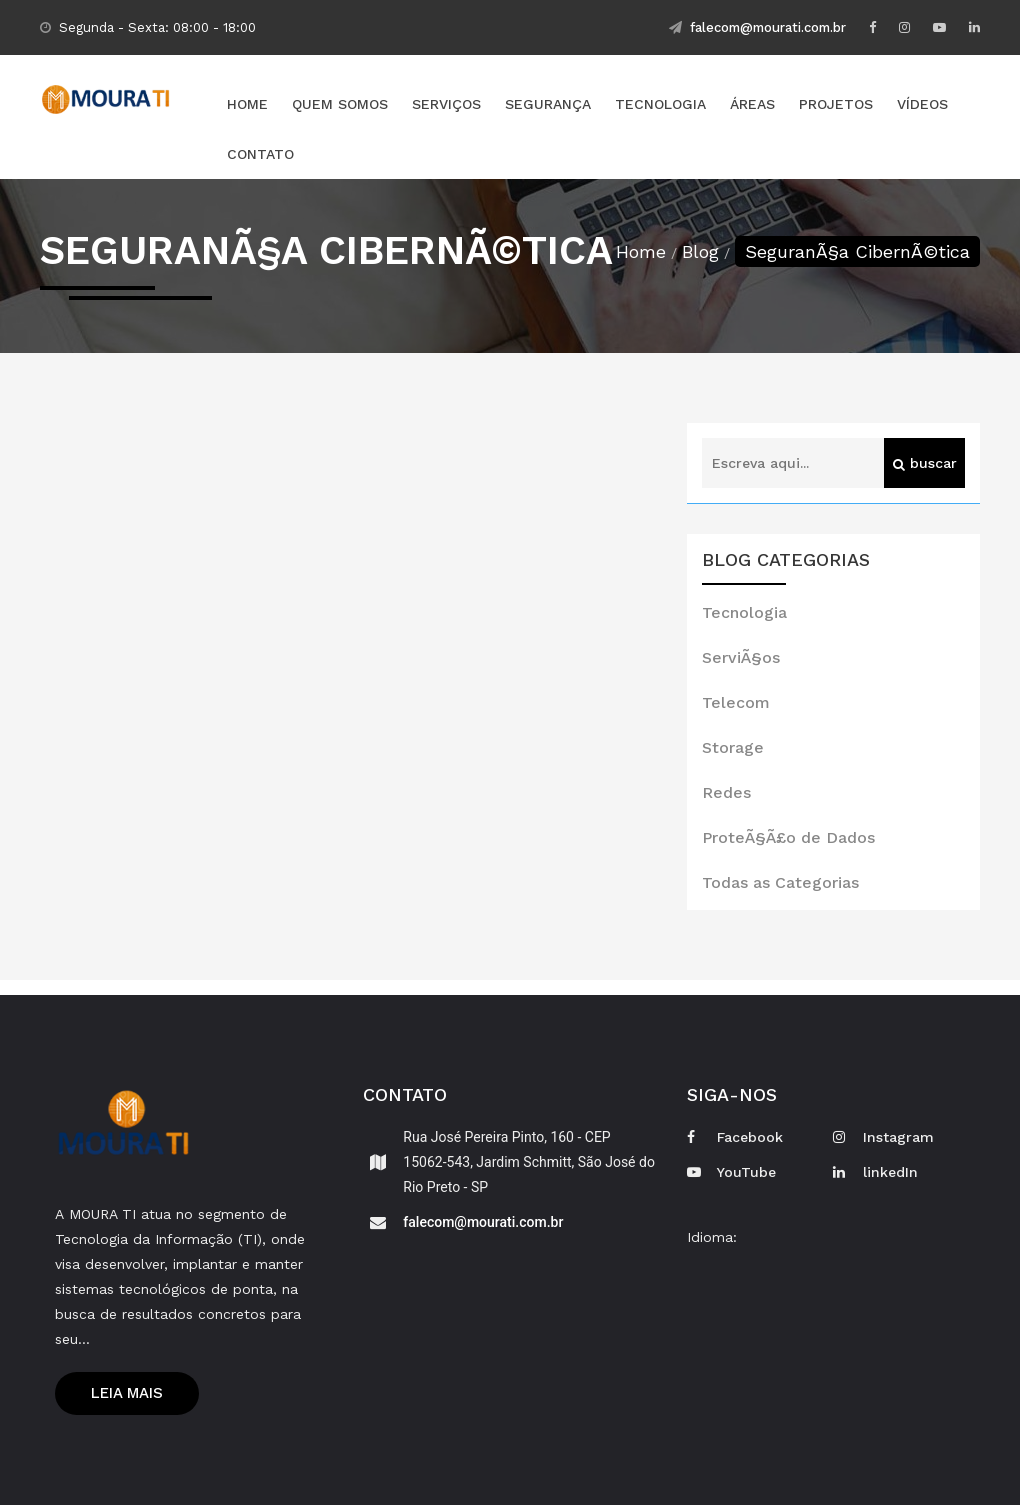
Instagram (883, 1138)
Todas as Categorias (780, 883)
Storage (733, 748)
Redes (726, 793)
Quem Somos (340, 105)
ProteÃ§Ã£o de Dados (788, 838)
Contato (260, 155)
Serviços (446, 105)
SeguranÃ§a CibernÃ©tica (857, 252)
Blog (700, 252)
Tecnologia (660, 105)
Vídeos (922, 105)
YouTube (731, 1173)
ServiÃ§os (741, 658)
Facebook (735, 1138)
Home (247, 105)
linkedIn (875, 1173)
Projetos (836, 105)
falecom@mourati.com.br (757, 27)
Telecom (736, 703)
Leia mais (127, 1396)
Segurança (548, 105)
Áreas (752, 105)
